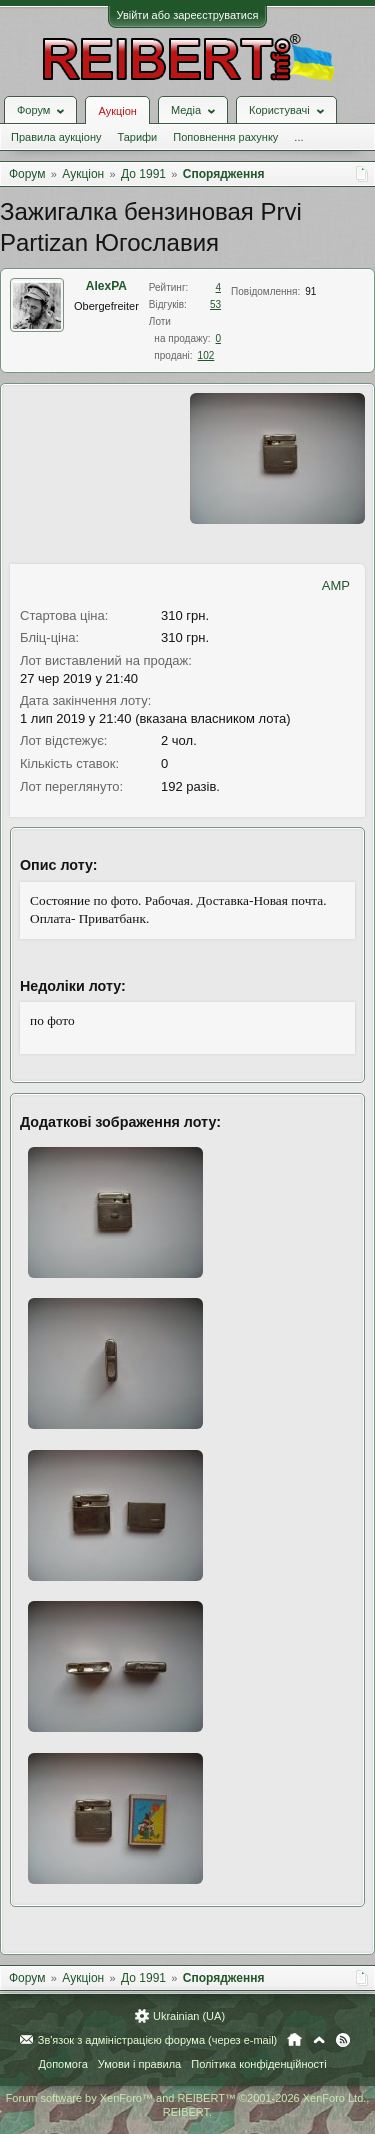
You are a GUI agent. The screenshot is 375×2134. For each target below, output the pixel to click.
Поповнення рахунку (225, 137)
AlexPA (106, 286)
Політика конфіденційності (258, 2064)
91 (310, 291)
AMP (336, 585)
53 (215, 304)
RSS (343, 2040)
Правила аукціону (56, 137)
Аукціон (117, 111)
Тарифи (137, 137)
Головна (294, 2040)
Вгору (319, 2040)
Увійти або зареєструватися (188, 15)
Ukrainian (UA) (189, 2016)
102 (206, 355)
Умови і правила (139, 2064)
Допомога (62, 2064)
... (298, 137)
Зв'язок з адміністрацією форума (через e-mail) (158, 2040)
